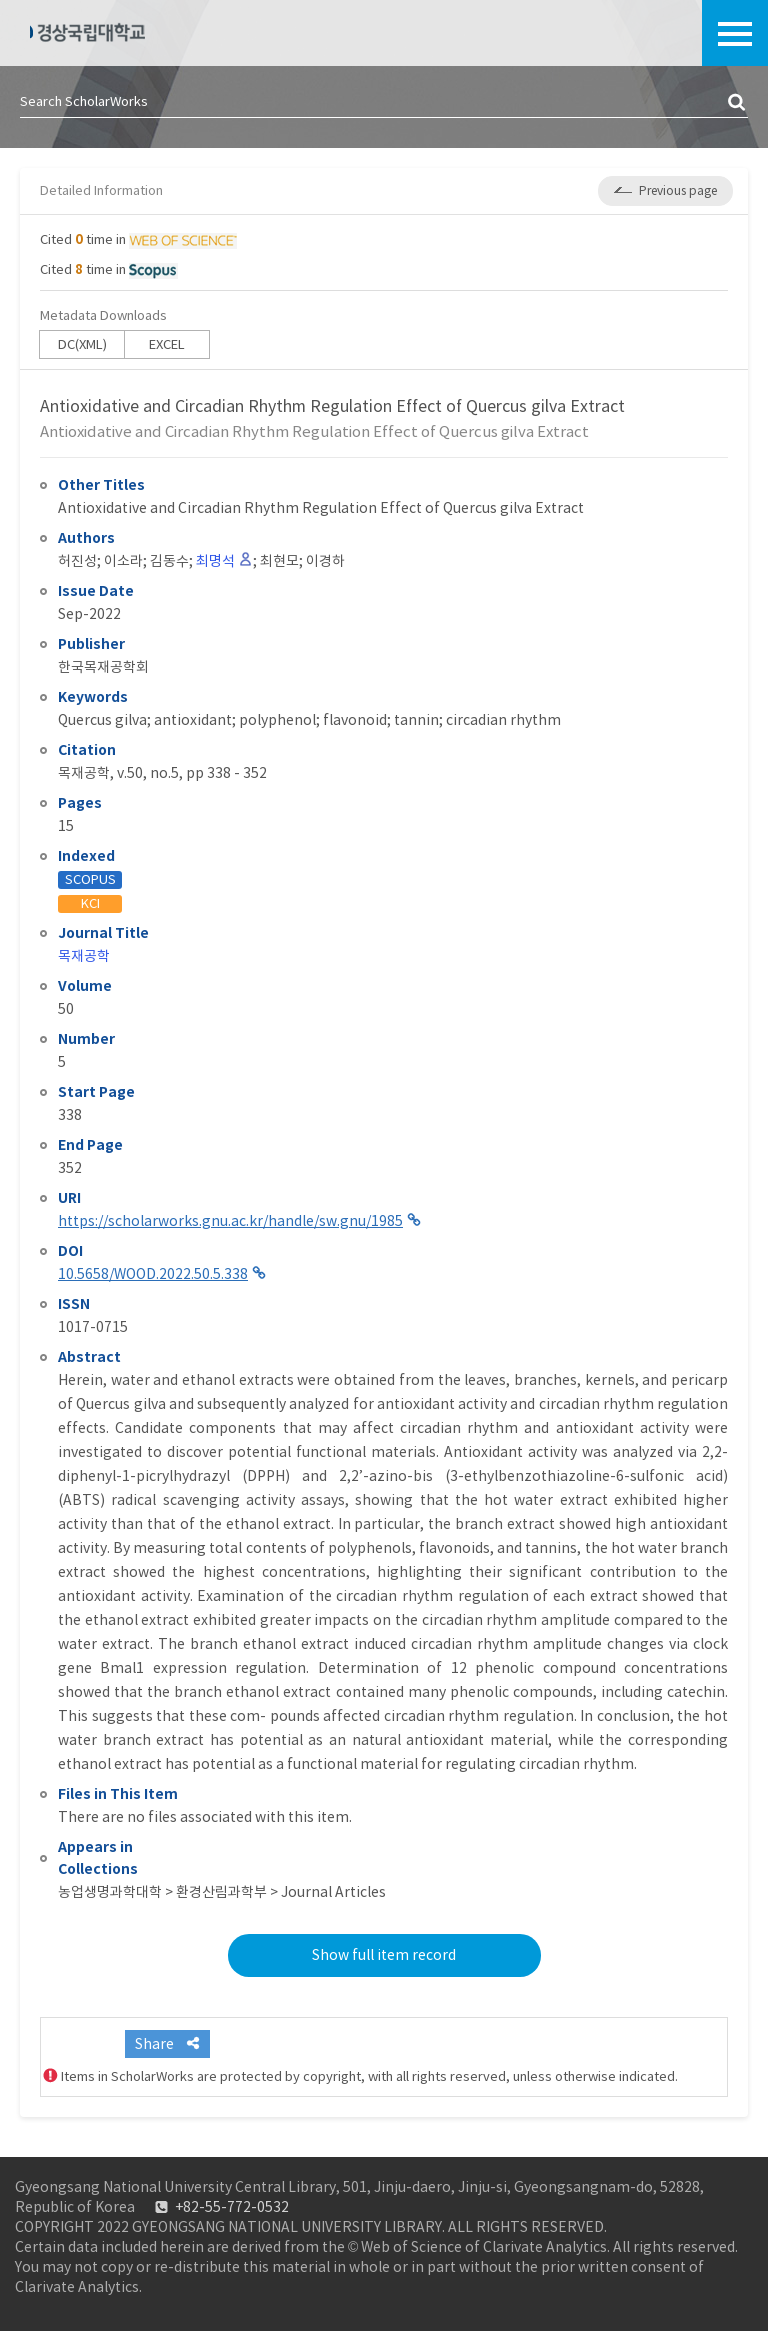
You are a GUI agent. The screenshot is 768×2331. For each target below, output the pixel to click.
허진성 (77, 561)
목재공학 (84, 956)
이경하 (325, 561)
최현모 (279, 561)
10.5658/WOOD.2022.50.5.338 (153, 1274)
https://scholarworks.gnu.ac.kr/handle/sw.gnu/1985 (230, 1221)
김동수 (169, 561)
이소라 (123, 561)
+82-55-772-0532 (232, 2207)
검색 (738, 103)
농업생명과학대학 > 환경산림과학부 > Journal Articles (222, 1892)
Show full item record (384, 1955)
